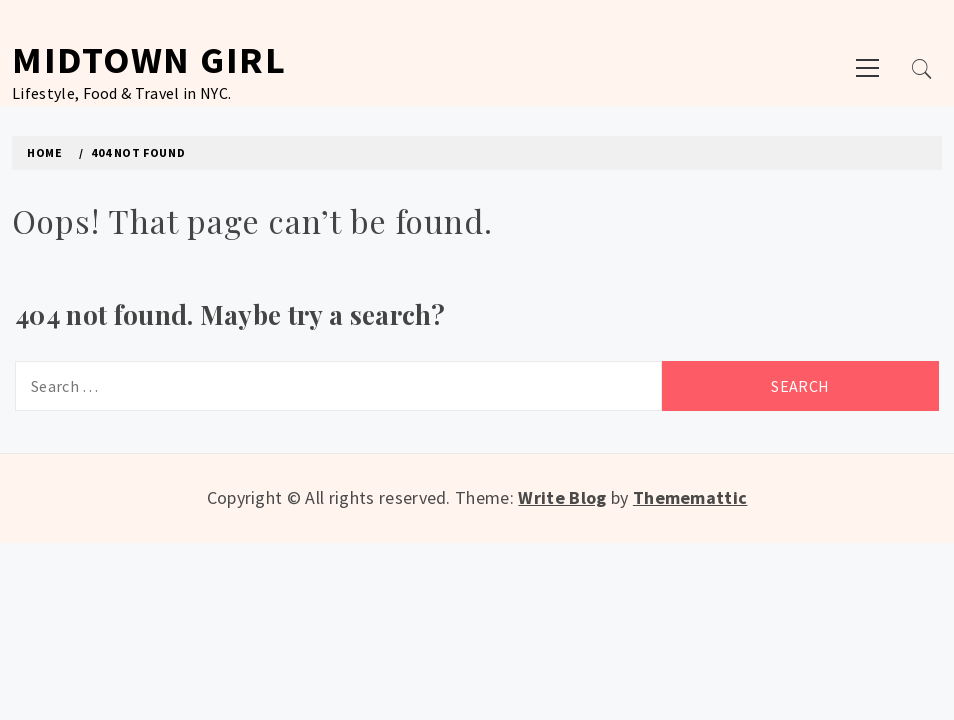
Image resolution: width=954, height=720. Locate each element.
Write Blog (562, 497)
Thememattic (690, 497)
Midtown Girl (149, 59)
